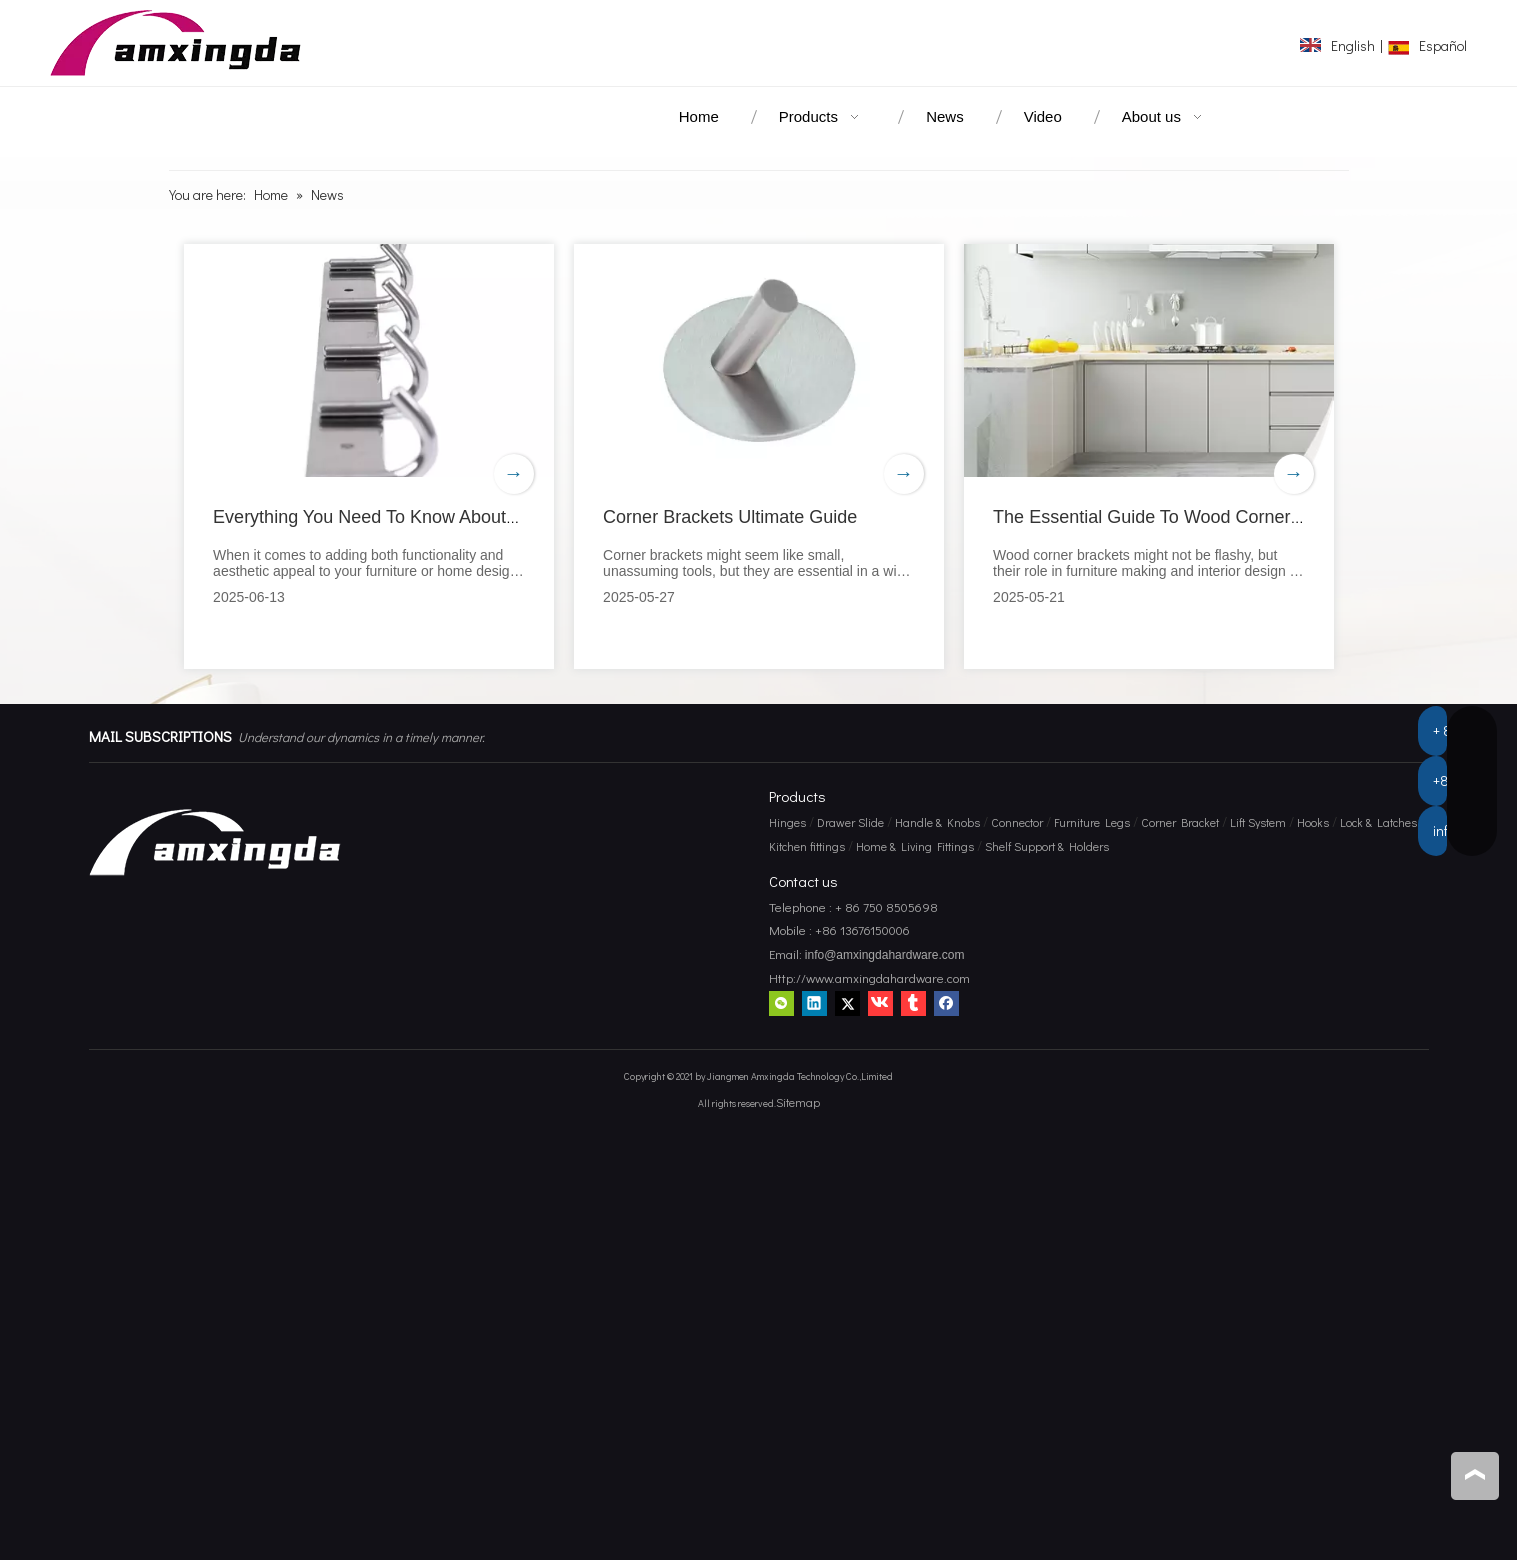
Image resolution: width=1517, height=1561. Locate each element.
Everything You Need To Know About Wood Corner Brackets (454, 517)
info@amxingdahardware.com (883, 956)
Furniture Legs (1092, 822)
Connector (1017, 822)
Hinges (787, 822)
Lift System (1258, 822)
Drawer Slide (850, 822)
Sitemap (798, 1102)
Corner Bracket (1180, 822)
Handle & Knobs (937, 822)
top (1475, 1475)
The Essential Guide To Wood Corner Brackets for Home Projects (1255, 517)
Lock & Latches (1378, 822)
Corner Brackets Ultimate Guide (731, 517)
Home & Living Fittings (915, 846)
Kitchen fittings (807, 846)
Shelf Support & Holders (1047, 846)
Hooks (1313, 822)
